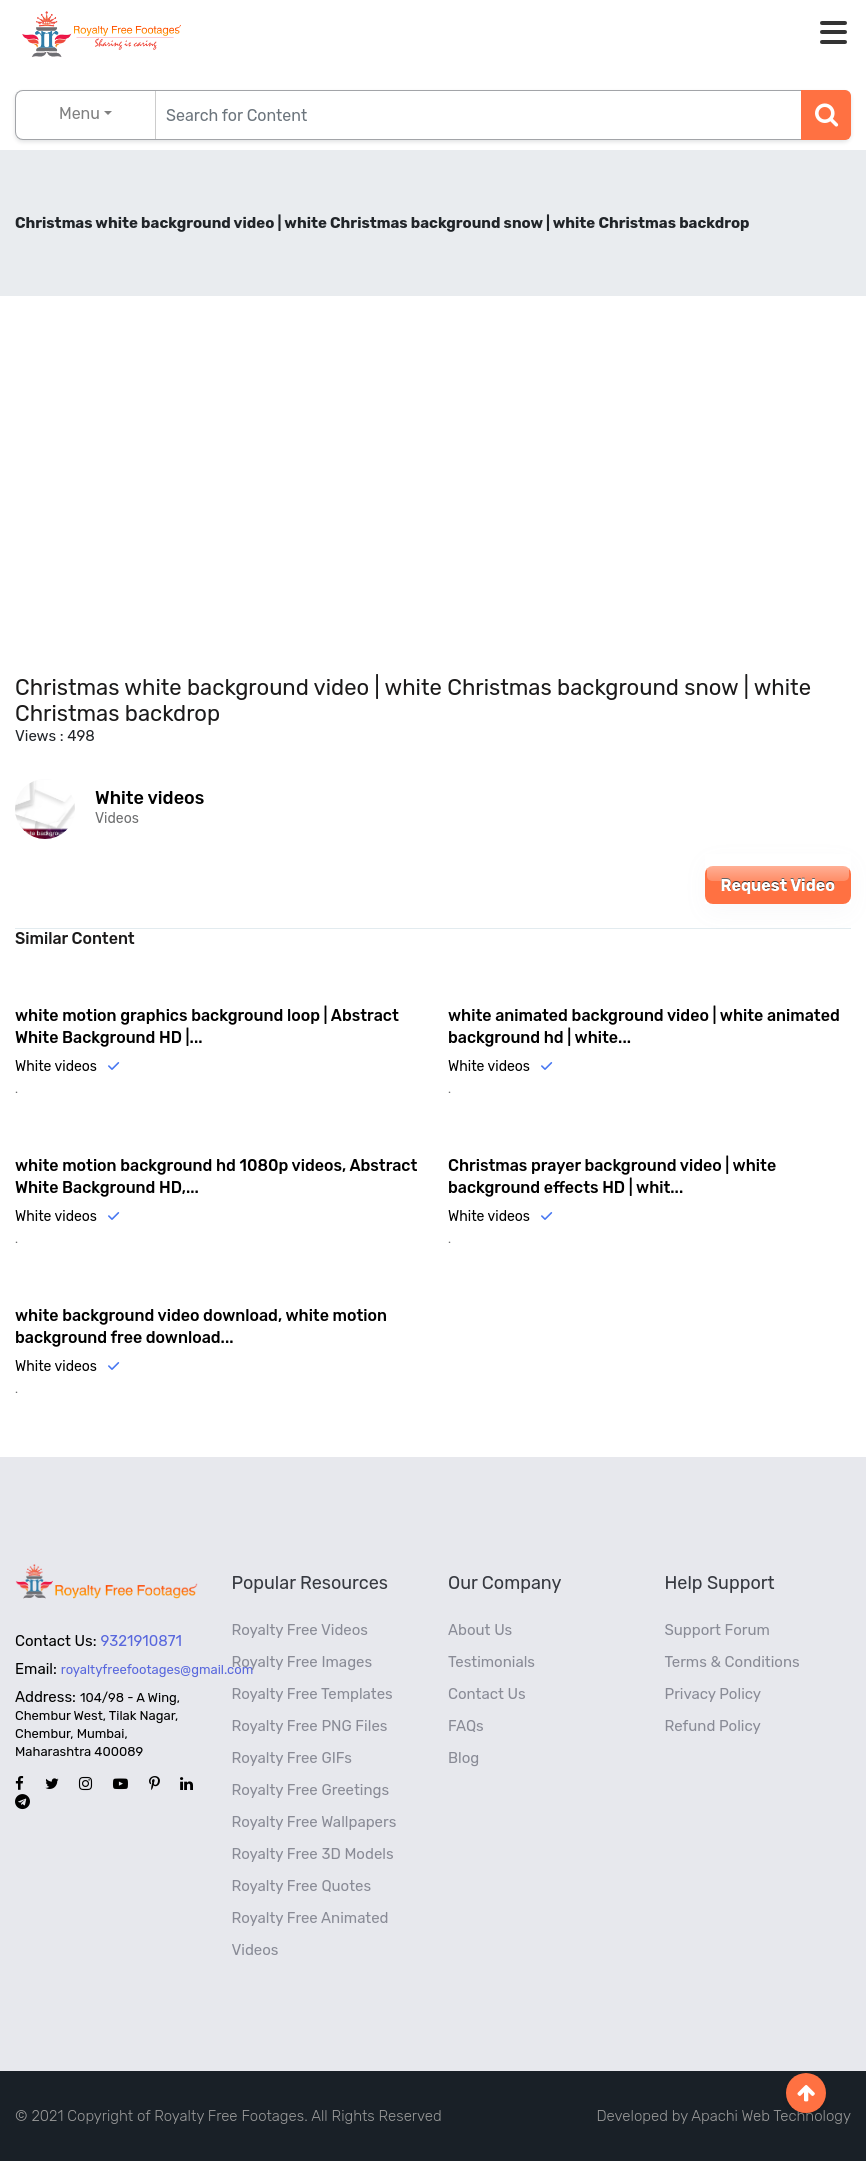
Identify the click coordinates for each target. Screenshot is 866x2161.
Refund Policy (713, 1726)
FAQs (466, 1726)
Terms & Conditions (732, 1662)
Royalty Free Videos (300, 1630)
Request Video (778, 885)
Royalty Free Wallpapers (314, 1822)
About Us (480, 1630)
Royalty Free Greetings (311, 1790)
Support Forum (717, 1630)
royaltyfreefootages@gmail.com (157, 1669)
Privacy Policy (713, 1694)
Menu (79, 113)
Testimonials (491, 1662)
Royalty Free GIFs (292, 1758)
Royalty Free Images (302, 1662)
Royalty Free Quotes (302, 1886)
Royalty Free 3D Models (313, 1854)
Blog (463, 1758)
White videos (149, 798)
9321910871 (141, 1641)
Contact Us (487, 1694)
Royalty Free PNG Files (310, 1726)
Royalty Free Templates (312, 1694)
